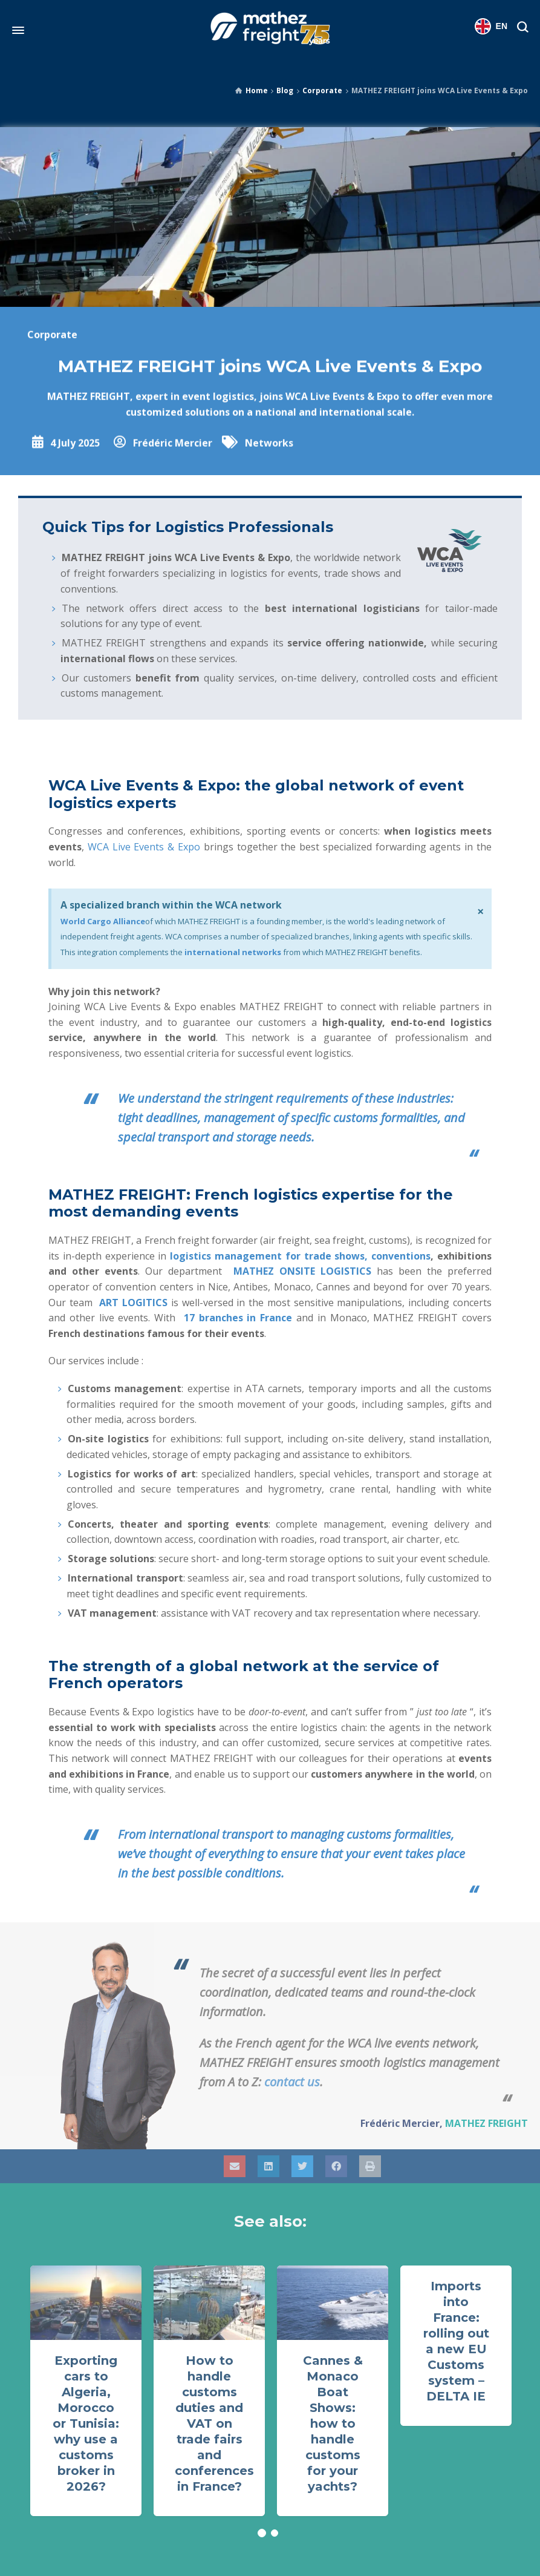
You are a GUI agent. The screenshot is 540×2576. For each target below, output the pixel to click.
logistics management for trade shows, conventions (300, 1256)
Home (257, 90)
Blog (284, 90)
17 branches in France (238, 1317)
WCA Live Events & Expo (144, 846)
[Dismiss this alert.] (480, 911)
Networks (269, 471)
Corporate (322, 90)
